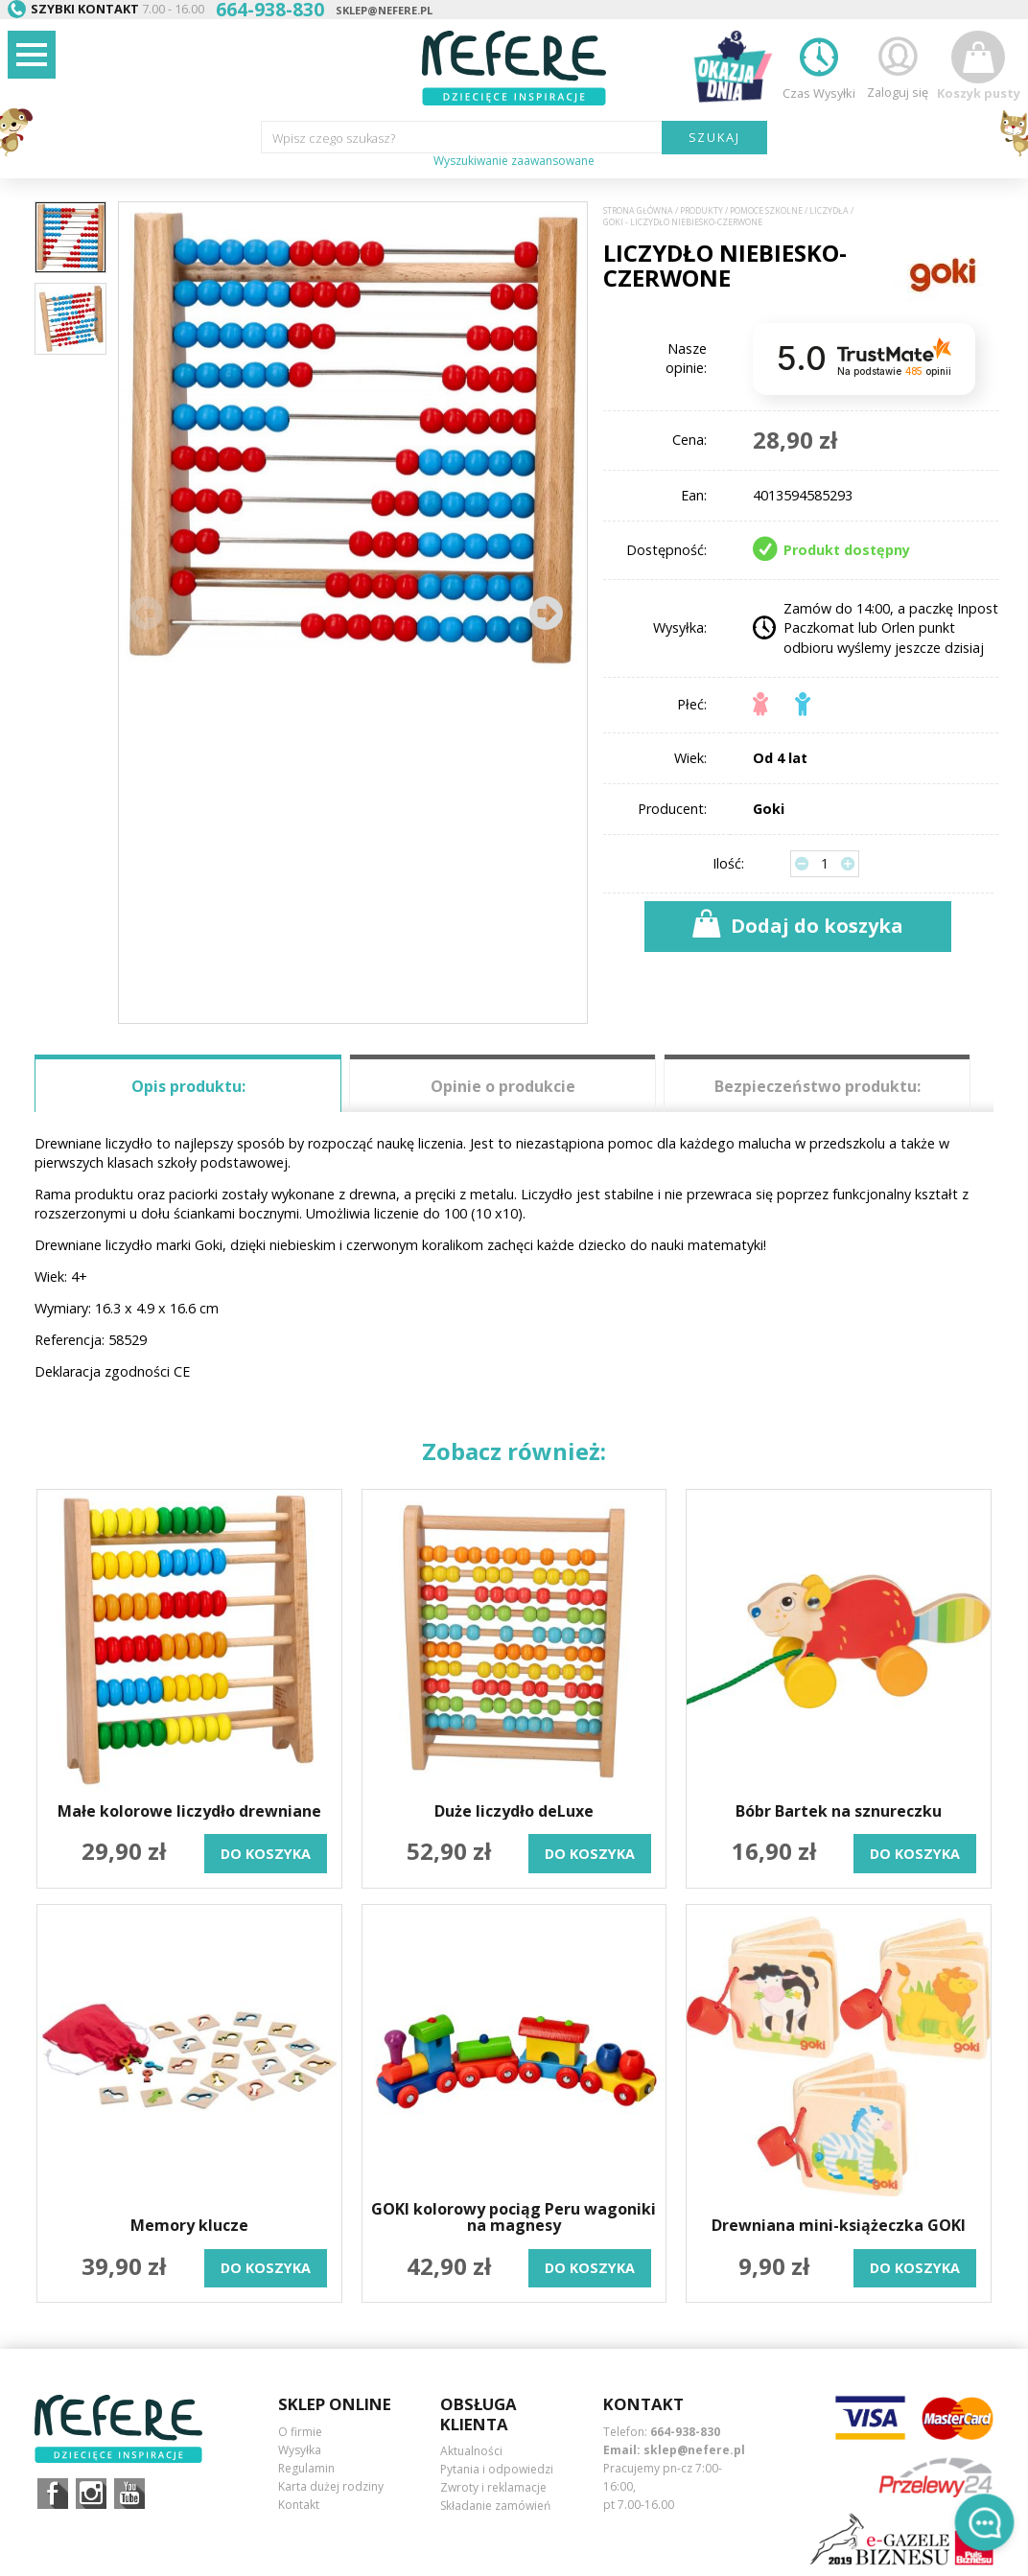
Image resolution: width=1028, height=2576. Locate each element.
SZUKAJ (715, 137)
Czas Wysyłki (819, 66)
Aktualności (471, 2451)
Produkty (701, 211)
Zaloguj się (897, 66)
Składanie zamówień (495, 2505)
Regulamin (306, 2468)
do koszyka (266, 1854)
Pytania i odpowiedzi (496, 2469)
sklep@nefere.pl (384, 10)
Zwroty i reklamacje (493, 2487)
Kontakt (298, 2504)
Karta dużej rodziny (331, 2486)
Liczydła (829, 211)
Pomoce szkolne (766, 211)
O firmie (300, 2432)
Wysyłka (299, 2450)
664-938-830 (685, 2432)
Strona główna (638, 211)
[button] (545, 612)
